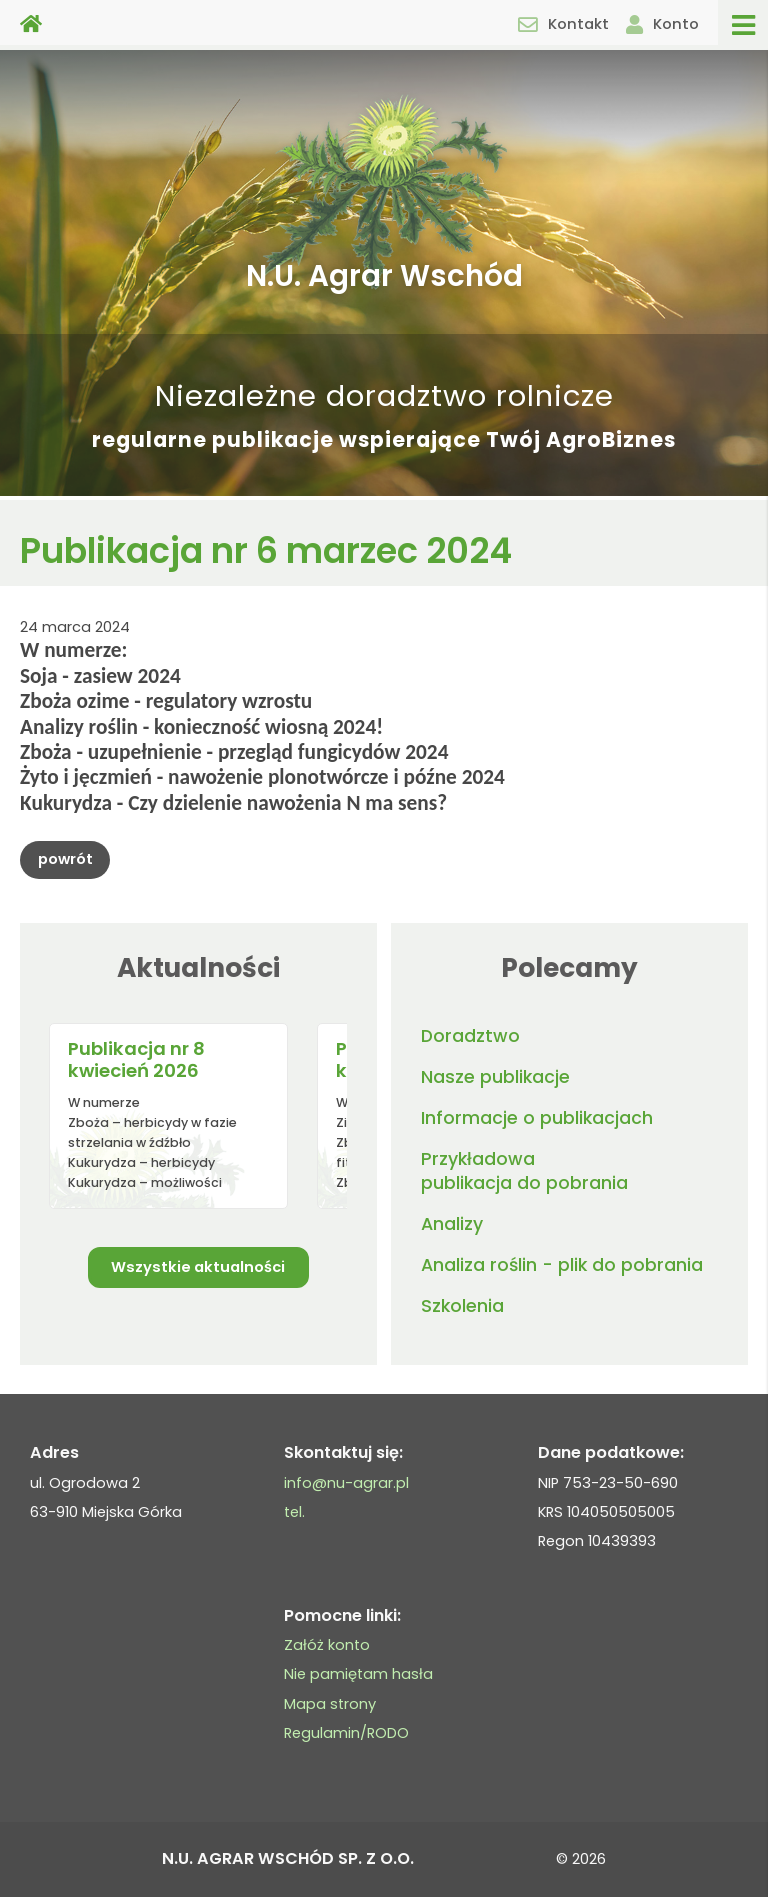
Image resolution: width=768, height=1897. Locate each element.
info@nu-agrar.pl (346, 1483)
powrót (65, 859)
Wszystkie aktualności (198, 1267)
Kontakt (563, 24)
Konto (662, 24)
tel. (294, 1512)
